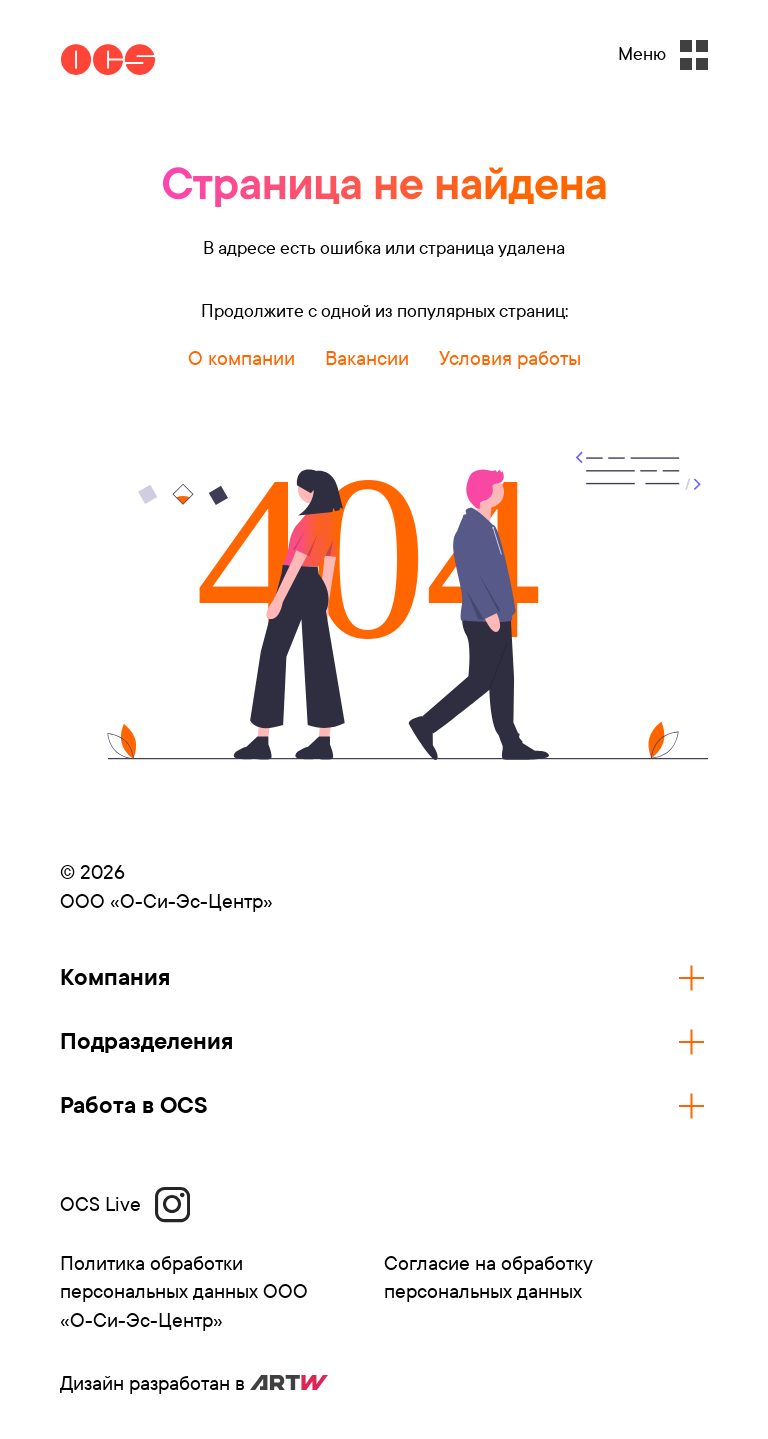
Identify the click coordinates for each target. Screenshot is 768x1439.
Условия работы (510, 358)
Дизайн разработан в (194, 1383)
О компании (241, 358)
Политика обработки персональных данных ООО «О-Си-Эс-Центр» (184, 1292)
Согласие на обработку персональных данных (488, 1278)
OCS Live (125, 1204)
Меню (663, 55)
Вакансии (367, 358)
